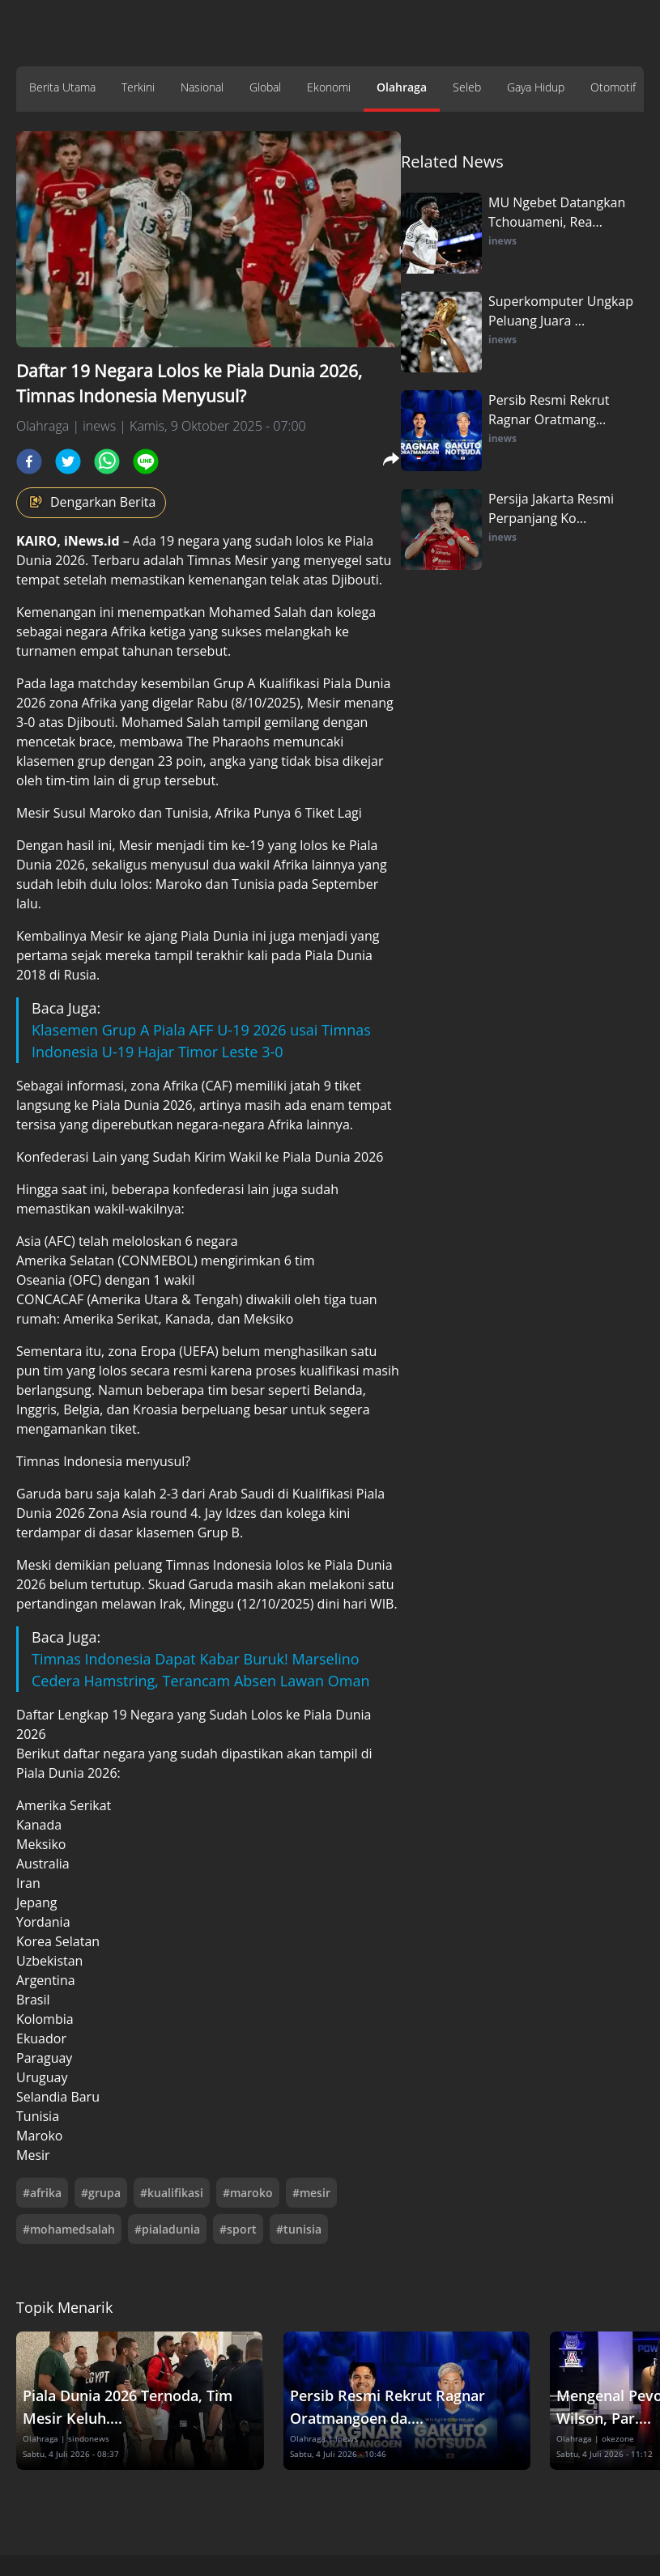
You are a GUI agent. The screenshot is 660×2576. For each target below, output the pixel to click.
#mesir (311, 2192)
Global (265, 87)
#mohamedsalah (69, 2229)
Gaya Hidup (535, 87)
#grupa (101, 2192)
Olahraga (402, 87)
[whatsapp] (107, 461)
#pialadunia (167, 2229)
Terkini (138, 87)
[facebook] (29, 461)
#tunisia (298, 2229)
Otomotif (613, 87)
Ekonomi (329, 87)
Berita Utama (62, 87)
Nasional (202, 87)
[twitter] (68, 461)
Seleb (467, 87)
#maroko (248, 2192)
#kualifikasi (171, 2192)
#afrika (42, 2192)
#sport (238, 2229)
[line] (146, 461)
